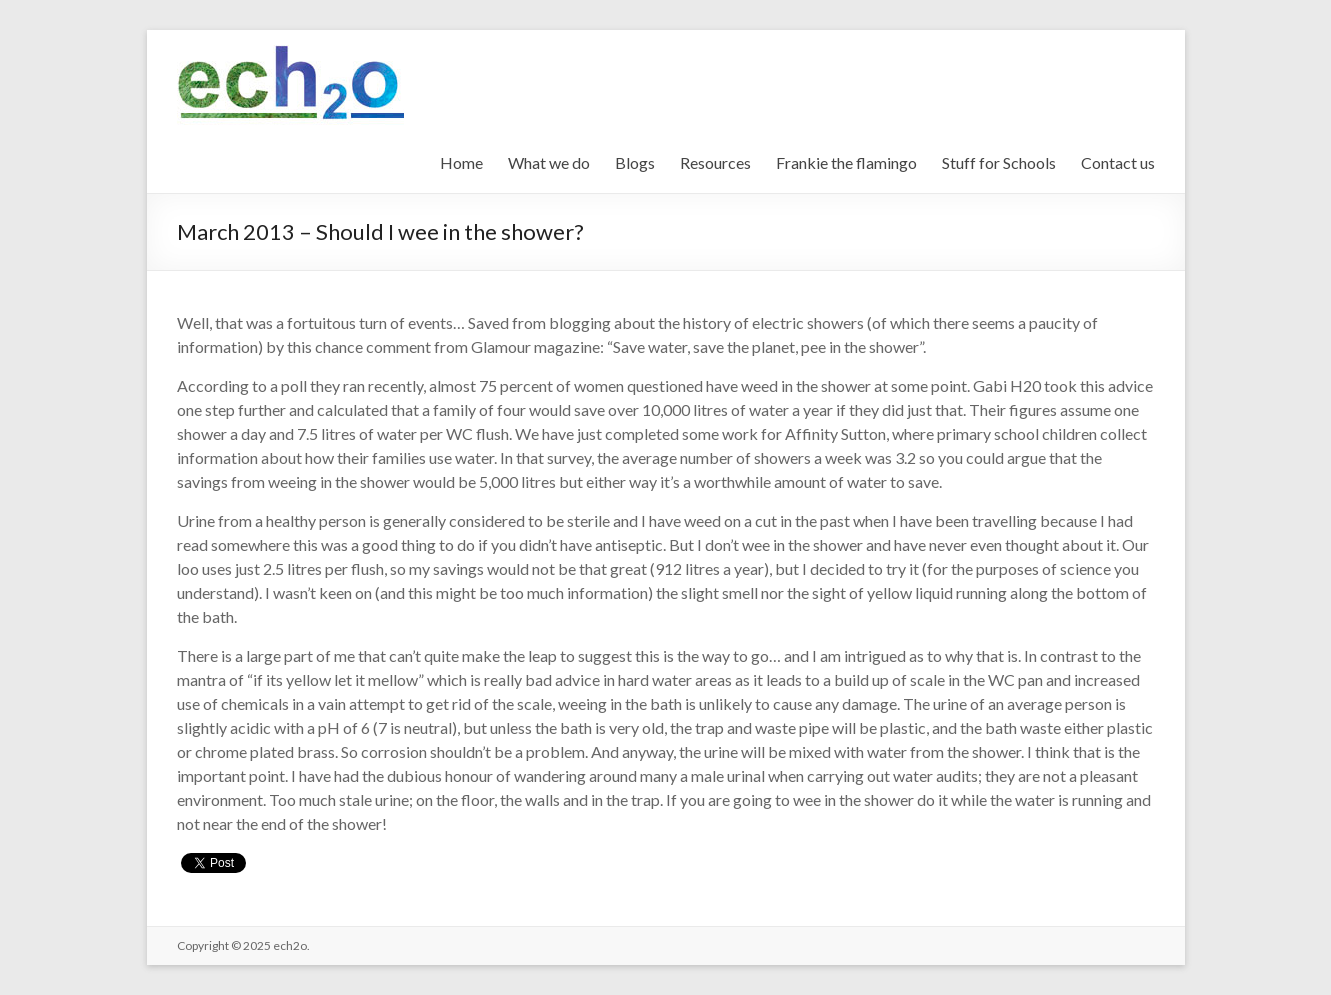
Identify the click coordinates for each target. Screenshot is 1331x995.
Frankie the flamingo (846, 162)
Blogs (635, 162)
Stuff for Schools (999, 162)
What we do (549, 162)
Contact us (1118, 162)
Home (461, 162)
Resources (715, 162)
